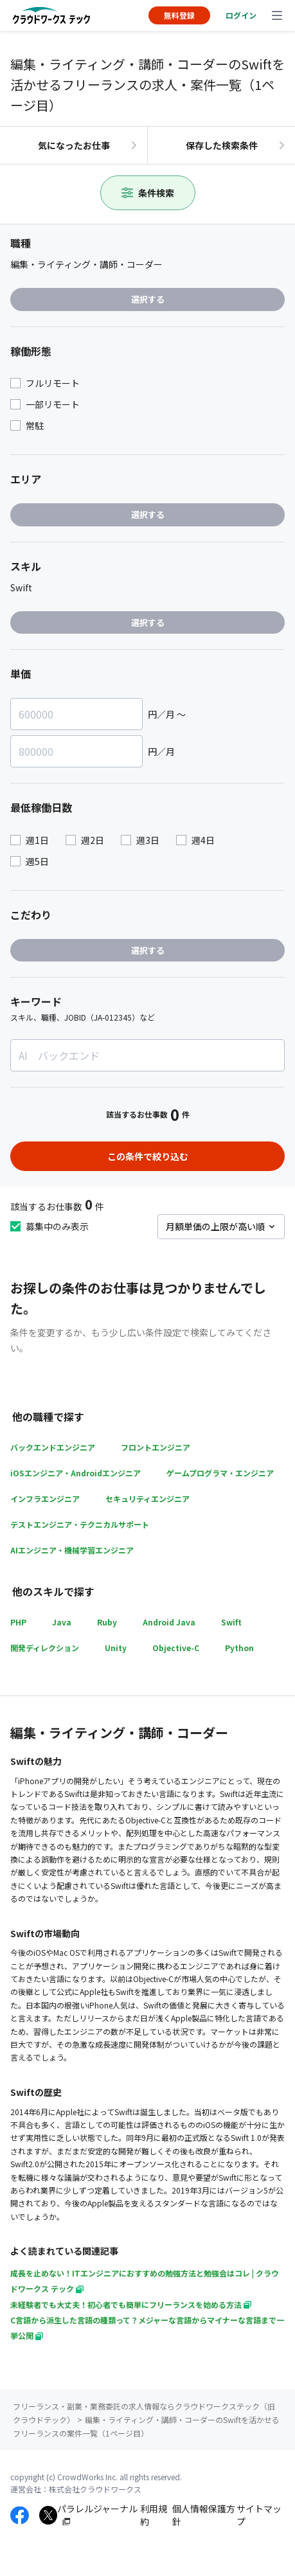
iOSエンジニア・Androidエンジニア (75, 1472)
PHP (18, 1621)
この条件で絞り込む (147, 1156)
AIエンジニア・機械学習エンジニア (72, 1549)
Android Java (169, 1621)
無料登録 (179, 15)
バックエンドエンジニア (52, 1447)
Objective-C (175, 1647)
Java (61, 1621)
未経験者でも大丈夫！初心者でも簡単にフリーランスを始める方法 (130, 2304)
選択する (148, 299)
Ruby (107, 1621)
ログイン (241, 15)
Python (239, 1647)
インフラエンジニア (45, 1498)
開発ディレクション (44, 1647)
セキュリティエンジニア (147, 1498)
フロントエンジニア (155, 1447)
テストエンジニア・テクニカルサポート (79, 1524)
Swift (231, 1621)
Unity (116, 1647)
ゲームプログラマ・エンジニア (220, 1472)
